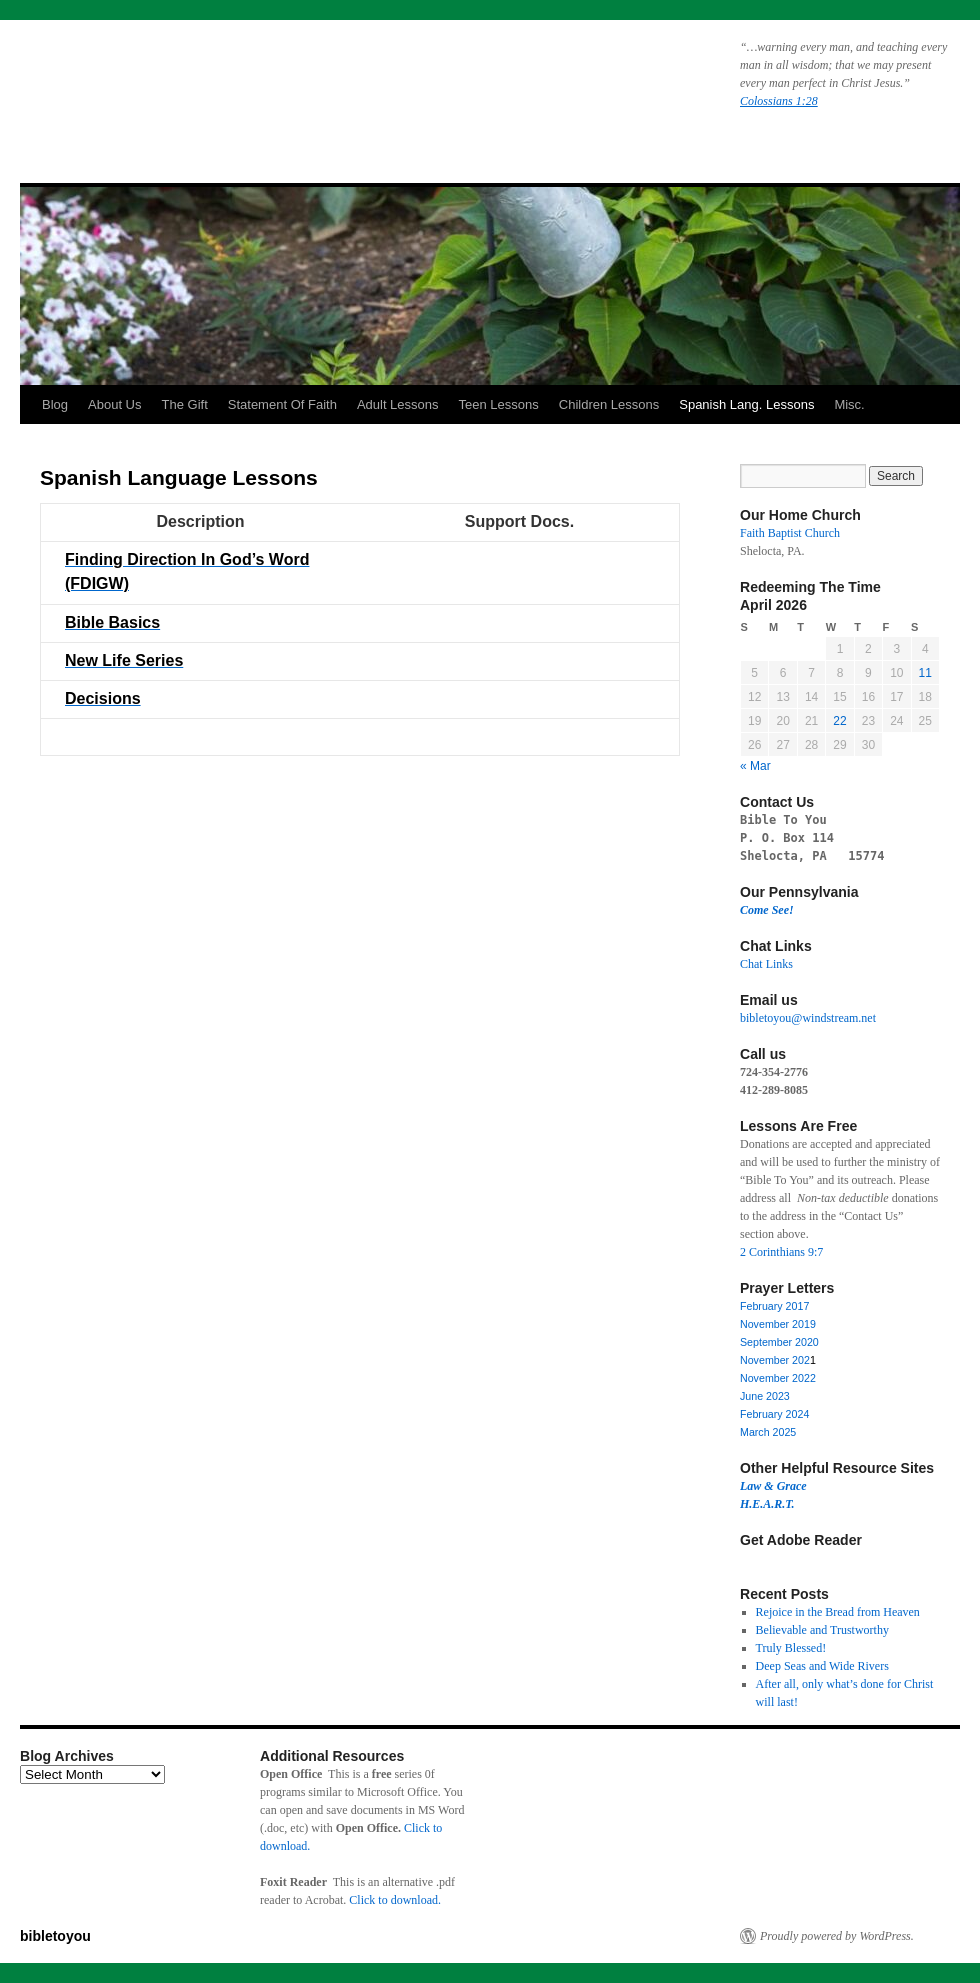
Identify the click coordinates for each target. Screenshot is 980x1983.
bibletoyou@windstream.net (808, 1018)
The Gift (185, 404)
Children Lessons (609, 404)
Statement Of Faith (282, 404)
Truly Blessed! (791, 1648)
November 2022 (778, 1378)
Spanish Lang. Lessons (746, 404)
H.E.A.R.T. (767, 1504)
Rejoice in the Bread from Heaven (838, 1612)
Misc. (849, 404)
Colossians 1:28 (779, 101)
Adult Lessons (398, 404)
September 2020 (779, 1342)
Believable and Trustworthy (822, 1630)
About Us (114, 404)
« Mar (755, 766)
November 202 (775, 1360)
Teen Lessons (499, 404)
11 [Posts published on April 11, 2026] (925, 673)
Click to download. (395, 1900)
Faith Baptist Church (790, 533)
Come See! (767, 910)
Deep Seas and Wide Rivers (822, 1666)
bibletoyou (273, 85)
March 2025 (768, 1432)
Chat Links (766, 964)
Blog (55, 404)
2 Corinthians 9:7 (781, 1252)
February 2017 (774, 1306)
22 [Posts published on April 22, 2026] (839, 721)
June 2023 (765, 1396)
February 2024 (774, 1414)
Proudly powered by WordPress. (837, 1936)
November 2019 (778, 1324)
